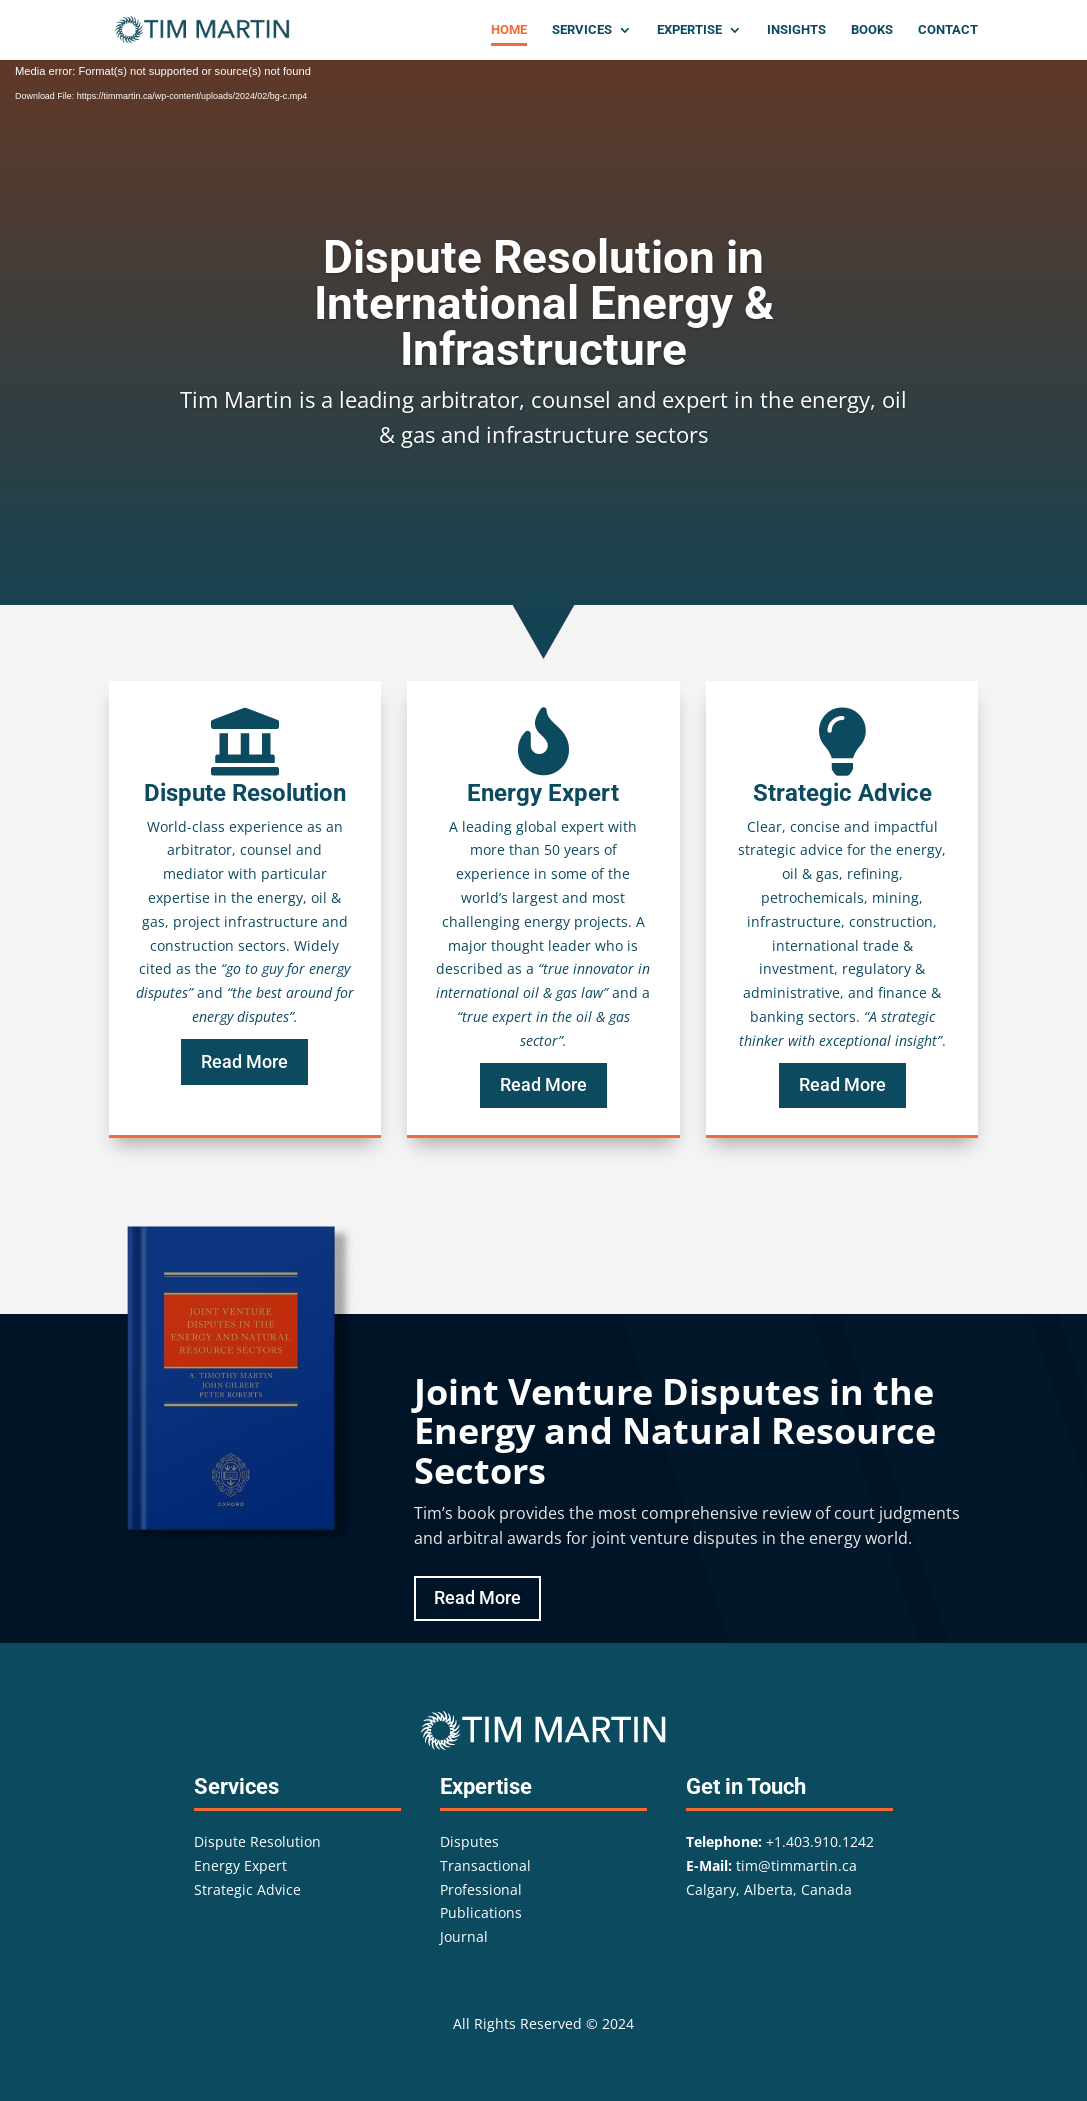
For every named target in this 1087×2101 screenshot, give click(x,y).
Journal (464, 1936)
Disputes (469, 1841)
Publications (481, 1912)
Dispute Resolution (257, 1841)
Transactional (485, 1865)
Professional (481, 1889)
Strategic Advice (247, 1889)
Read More (244, 1061)
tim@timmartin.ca (796, 1865)
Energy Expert (240, 1865)
